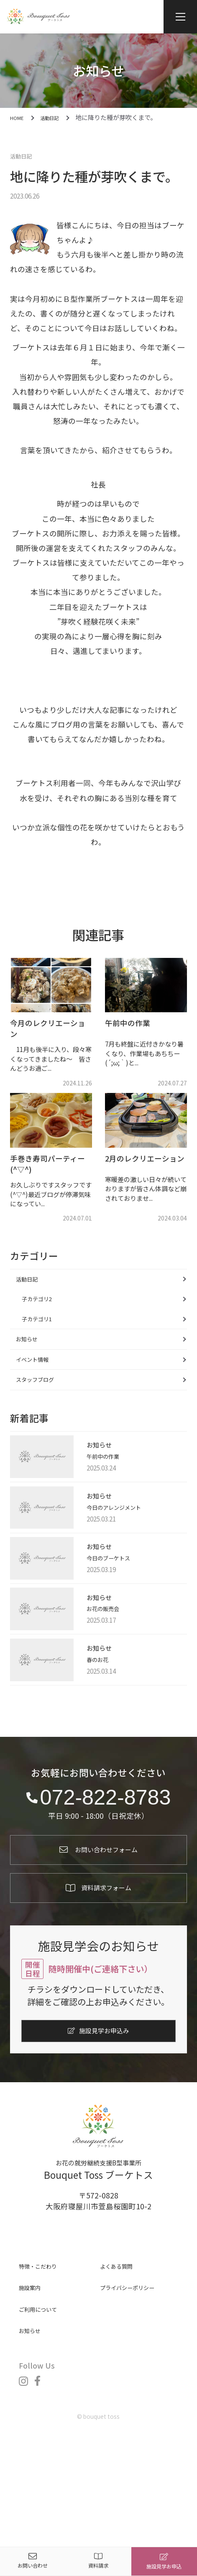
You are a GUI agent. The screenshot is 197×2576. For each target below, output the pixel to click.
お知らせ (33, 1365)
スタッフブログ (44, 1419)
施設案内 (34, 2372)
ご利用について (45, 2394)
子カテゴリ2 (46, 1311)
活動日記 (25, 155)
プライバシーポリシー (137, 2372)
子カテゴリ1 (46, 1338)
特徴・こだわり (45, 2351)
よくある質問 (122, 2351)
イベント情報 (40, 1392)
